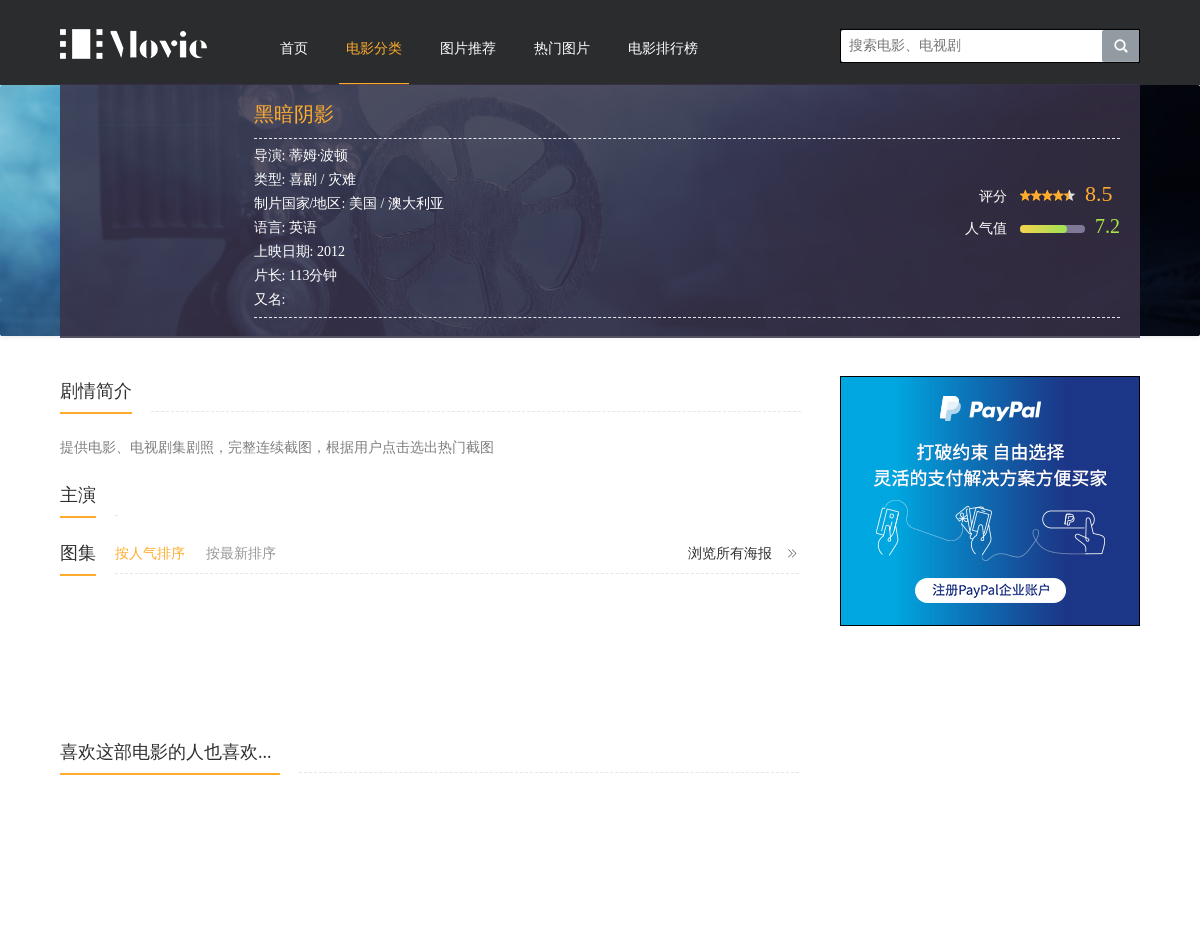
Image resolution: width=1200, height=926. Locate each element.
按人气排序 (150, 553)
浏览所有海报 (743, 554)
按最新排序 (241, 553)
